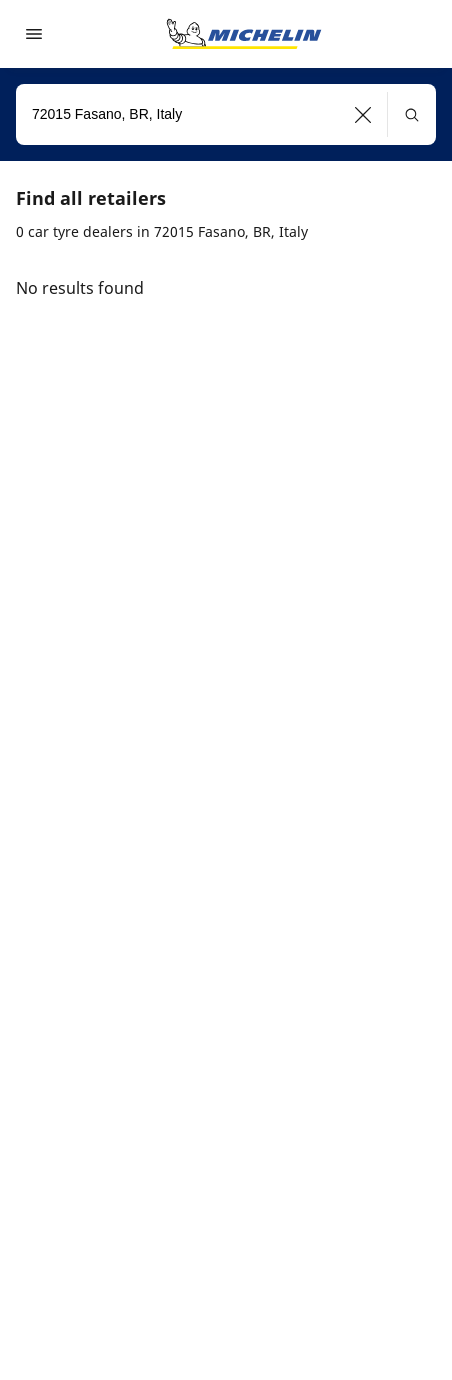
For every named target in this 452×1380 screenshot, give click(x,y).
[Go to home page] (244, 34)
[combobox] (226, 114)
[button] (363, 114)
